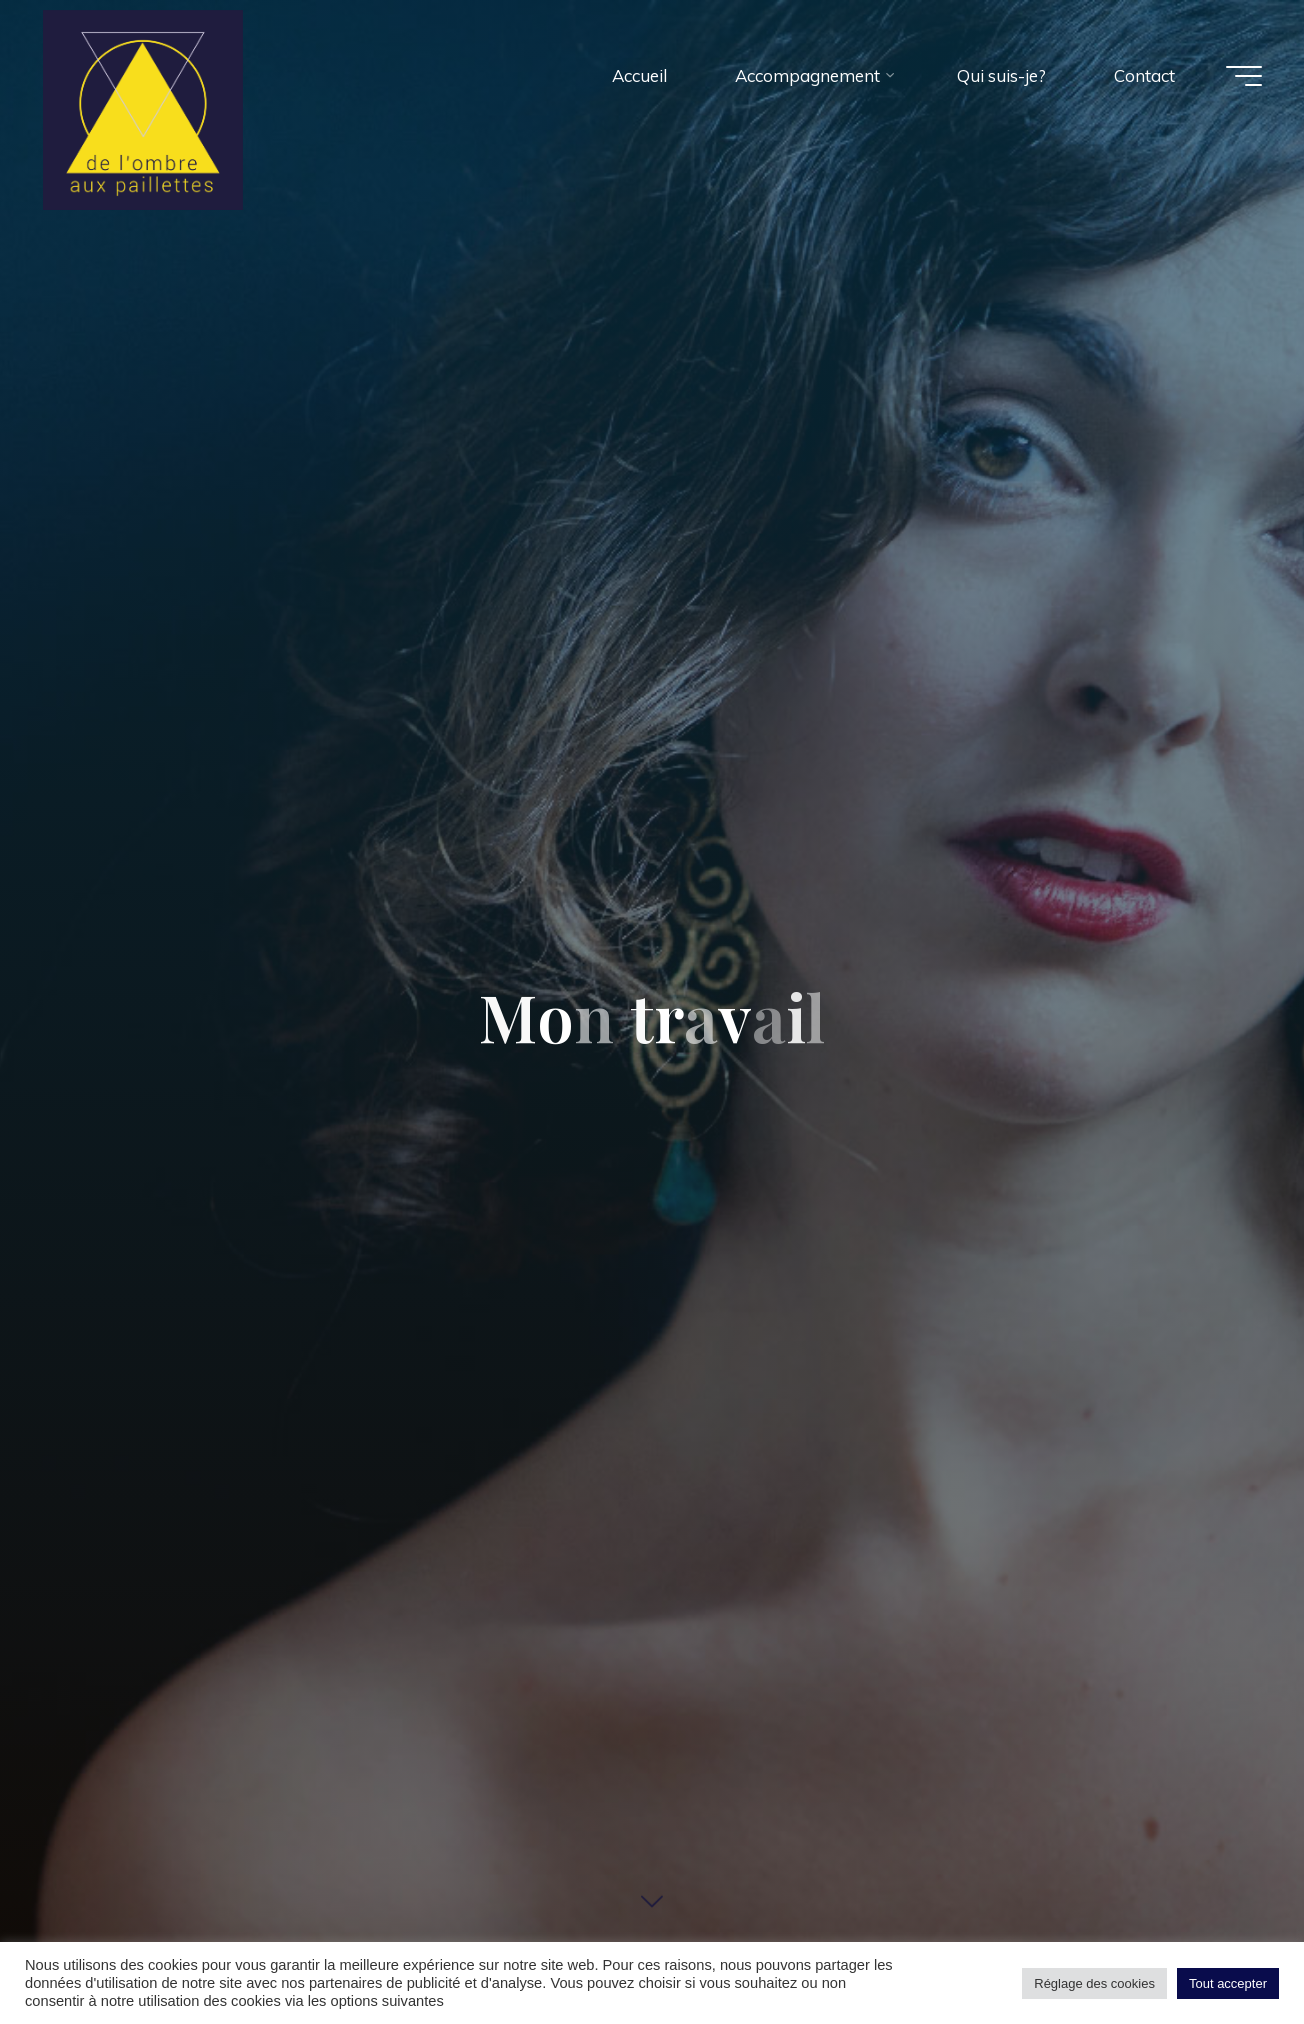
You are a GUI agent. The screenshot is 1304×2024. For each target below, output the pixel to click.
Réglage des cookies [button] (1094, 1983)
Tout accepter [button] (1228, 1983)
